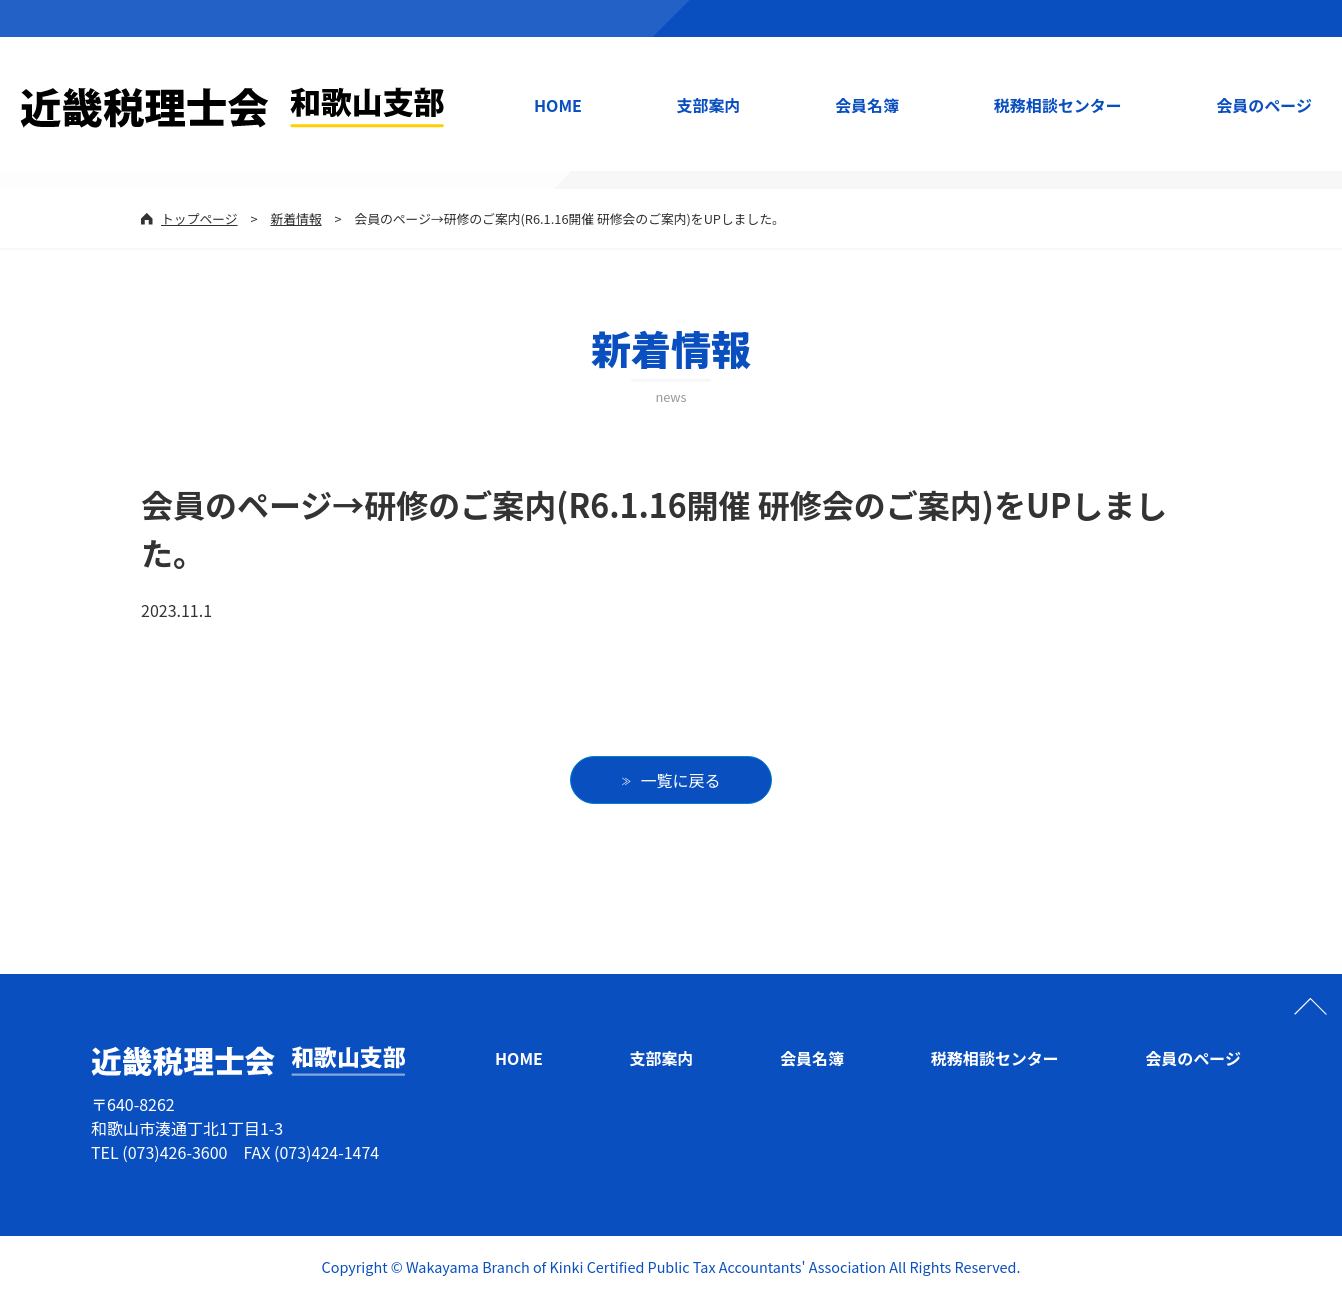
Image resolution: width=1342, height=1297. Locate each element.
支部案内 (709, 105)
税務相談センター (1058, 105)
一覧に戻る (681, 780)
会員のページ (1264, 105)
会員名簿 (867, 105)
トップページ (199, 218)
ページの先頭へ (1310, 1006)
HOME (558, 105)
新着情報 (295, 218)
